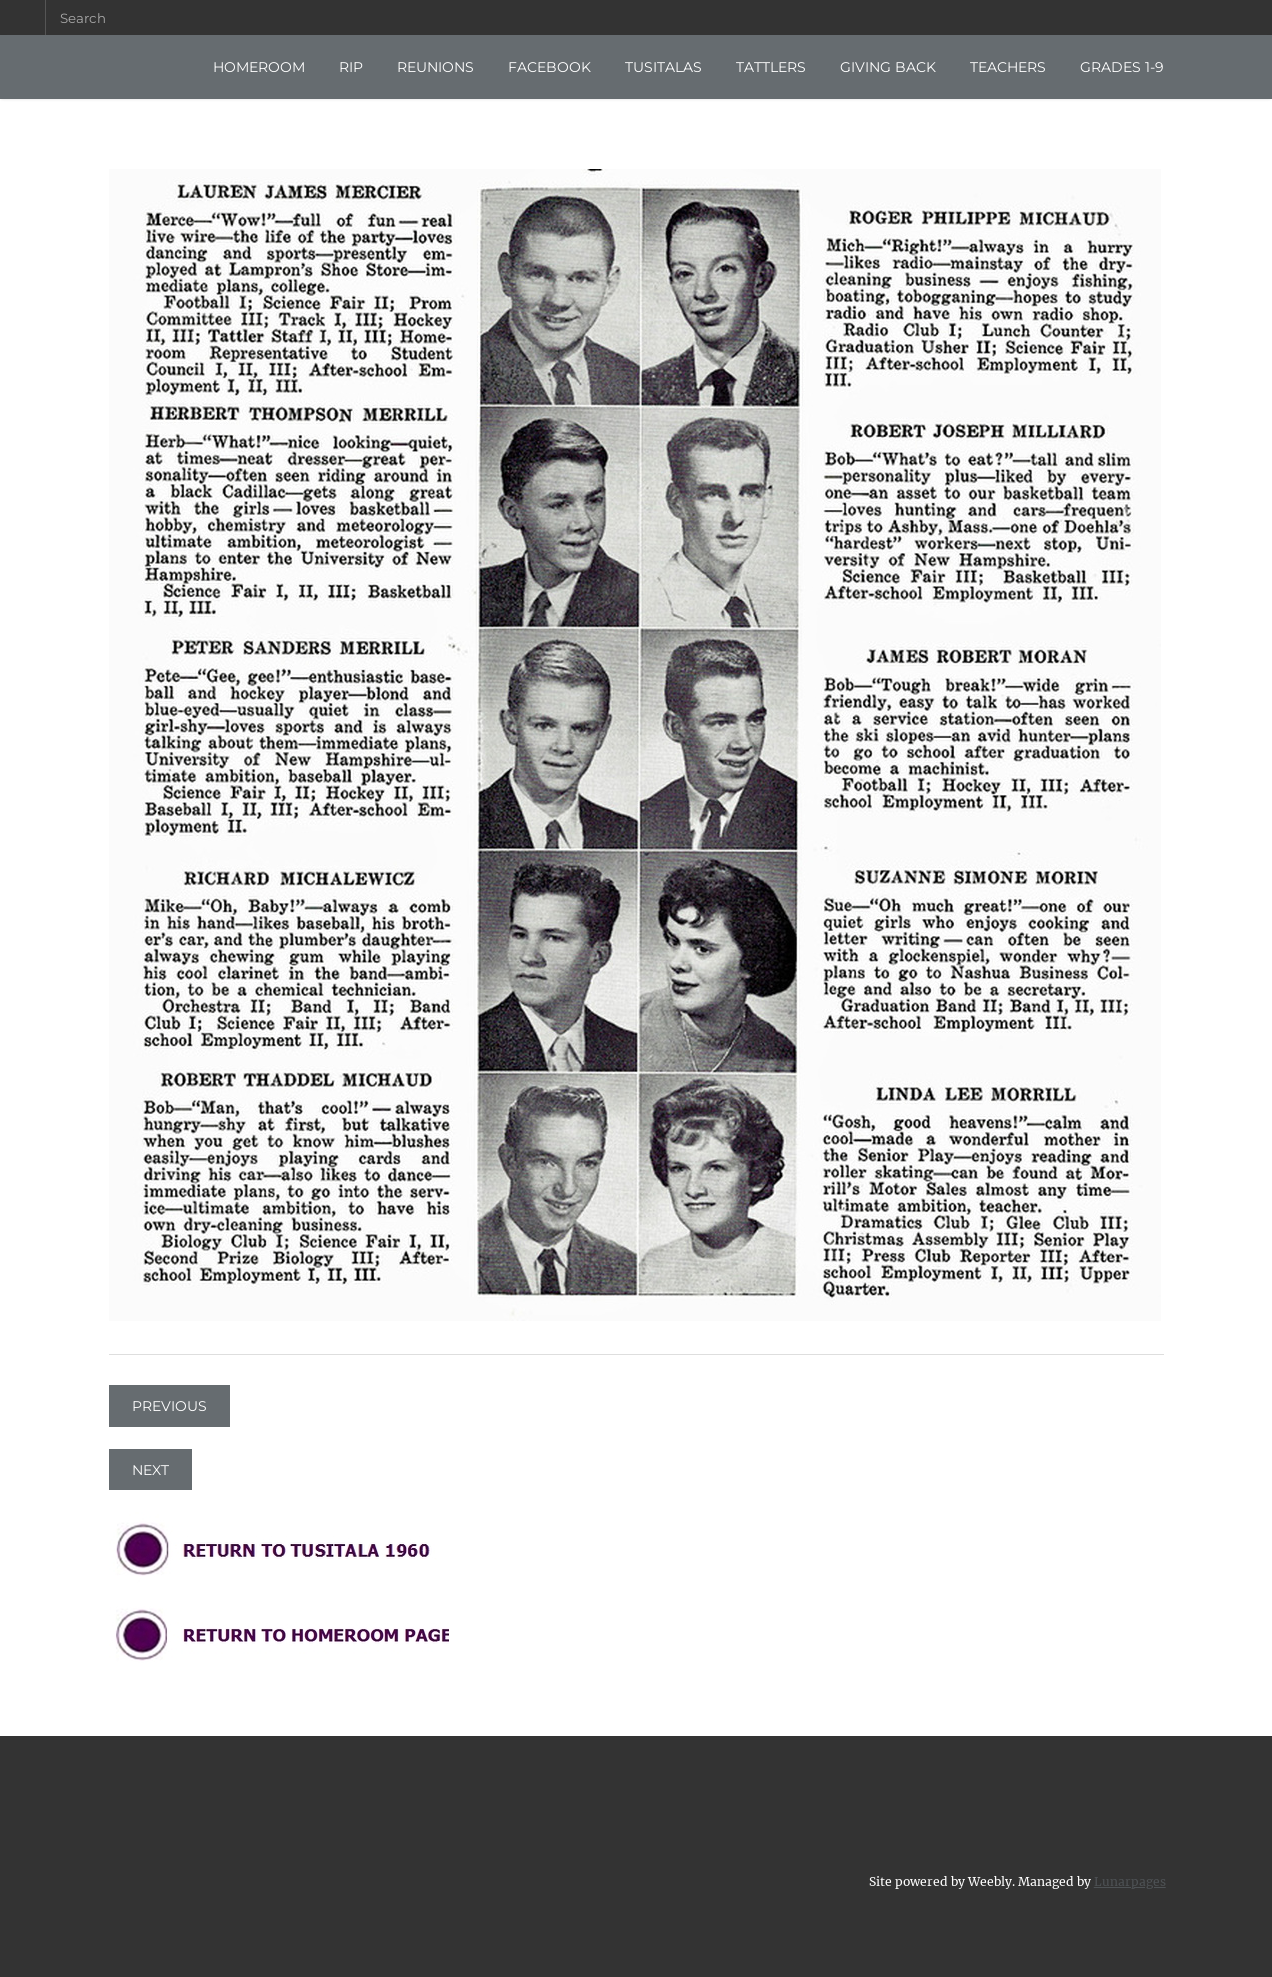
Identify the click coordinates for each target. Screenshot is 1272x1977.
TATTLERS (771, 67)
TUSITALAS (663, 67)
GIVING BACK (888, 67)
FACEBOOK (549, 67)
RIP (351, 67)
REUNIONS (435, 67)
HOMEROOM (259, 67)
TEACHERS (1008, 67)
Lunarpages (1130, 1879)
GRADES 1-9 (1122, 67)
